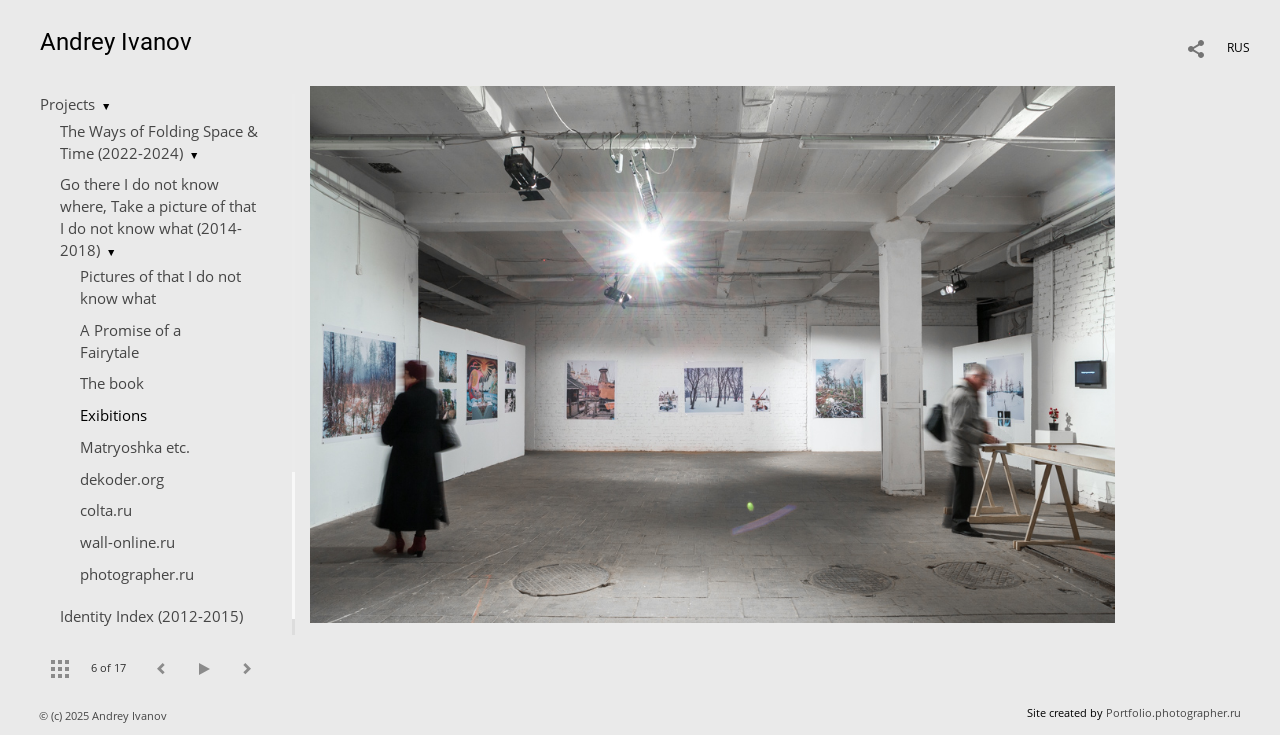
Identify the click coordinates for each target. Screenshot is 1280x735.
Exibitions (113, 415)
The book (112, 383)
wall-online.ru (127, 542)
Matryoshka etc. (135, 447)
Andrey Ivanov (116, 42)
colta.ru (106, 510)
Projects (67, 104)
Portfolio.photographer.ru (1173, 712)
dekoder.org (122, 479)
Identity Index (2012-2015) (151, 616)
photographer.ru (137, 574)
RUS (1238, 47)
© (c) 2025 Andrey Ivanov (104, 715)
